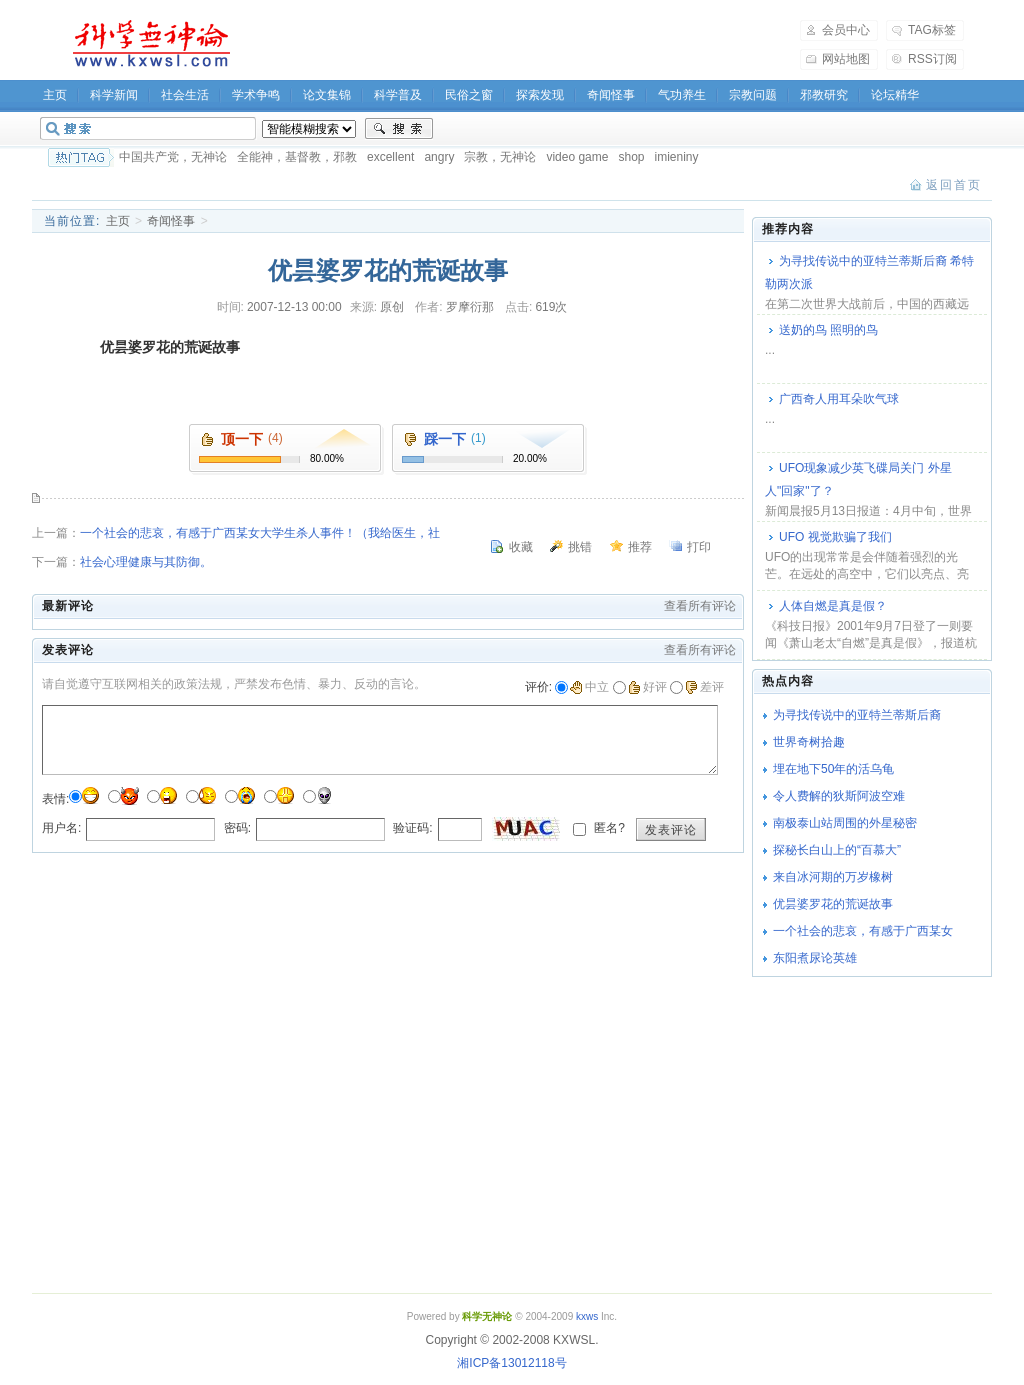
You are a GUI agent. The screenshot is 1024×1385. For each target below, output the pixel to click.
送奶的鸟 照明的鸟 (828, 330)
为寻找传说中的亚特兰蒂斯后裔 (857, 715)
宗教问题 (753, 95)
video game (577, 157)
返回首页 (954, 185)
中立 (589, 687)
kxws (587, 1316)
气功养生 (682, 95)
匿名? (608, 828)
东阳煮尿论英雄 (815, 958)
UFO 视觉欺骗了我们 (835, 537)
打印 (699, 547)
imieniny (676, 157)
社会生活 (185, 95)
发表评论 (671, 830)
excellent (390, 157)
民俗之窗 (469, 95)
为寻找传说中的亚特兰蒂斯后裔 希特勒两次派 (869, 272)
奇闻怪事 (611, 95)
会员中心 (846, 30)
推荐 (640, 547)
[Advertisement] (528, 44)
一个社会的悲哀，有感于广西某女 (863, 931)
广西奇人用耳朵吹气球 (839, 399)
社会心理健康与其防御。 (146, 562)
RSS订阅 (932, 59)
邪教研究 (824, 95)
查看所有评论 (700, 606)
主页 (55, 95)
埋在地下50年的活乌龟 (833, 769)
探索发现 (540, 95)
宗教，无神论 (500, 157)
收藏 (521, 547)
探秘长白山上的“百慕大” (837, 850)
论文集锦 (327, 95)
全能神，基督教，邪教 (297, 157)
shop (631, 157)
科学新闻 (114, 95)
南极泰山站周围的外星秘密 (845, 823)
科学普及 (398, 95)
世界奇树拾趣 (809, 742)
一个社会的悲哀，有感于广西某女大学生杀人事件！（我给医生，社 (260, 533)
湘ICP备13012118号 (511, 1363)
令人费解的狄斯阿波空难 (839, 796)
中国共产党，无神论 (173, 157)
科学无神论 (148, 44)
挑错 (580, 547)
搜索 (399, 129)
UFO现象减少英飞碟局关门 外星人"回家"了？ (858, 479)
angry (439, 157)
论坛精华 (895, 95)
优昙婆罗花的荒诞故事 (833, 904)
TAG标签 (932, 30)
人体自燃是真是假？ (833, 606)
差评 (704, 687)
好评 (647, 687)
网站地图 (846, 59)
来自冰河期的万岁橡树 (833, 877)
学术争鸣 (256, 95)
